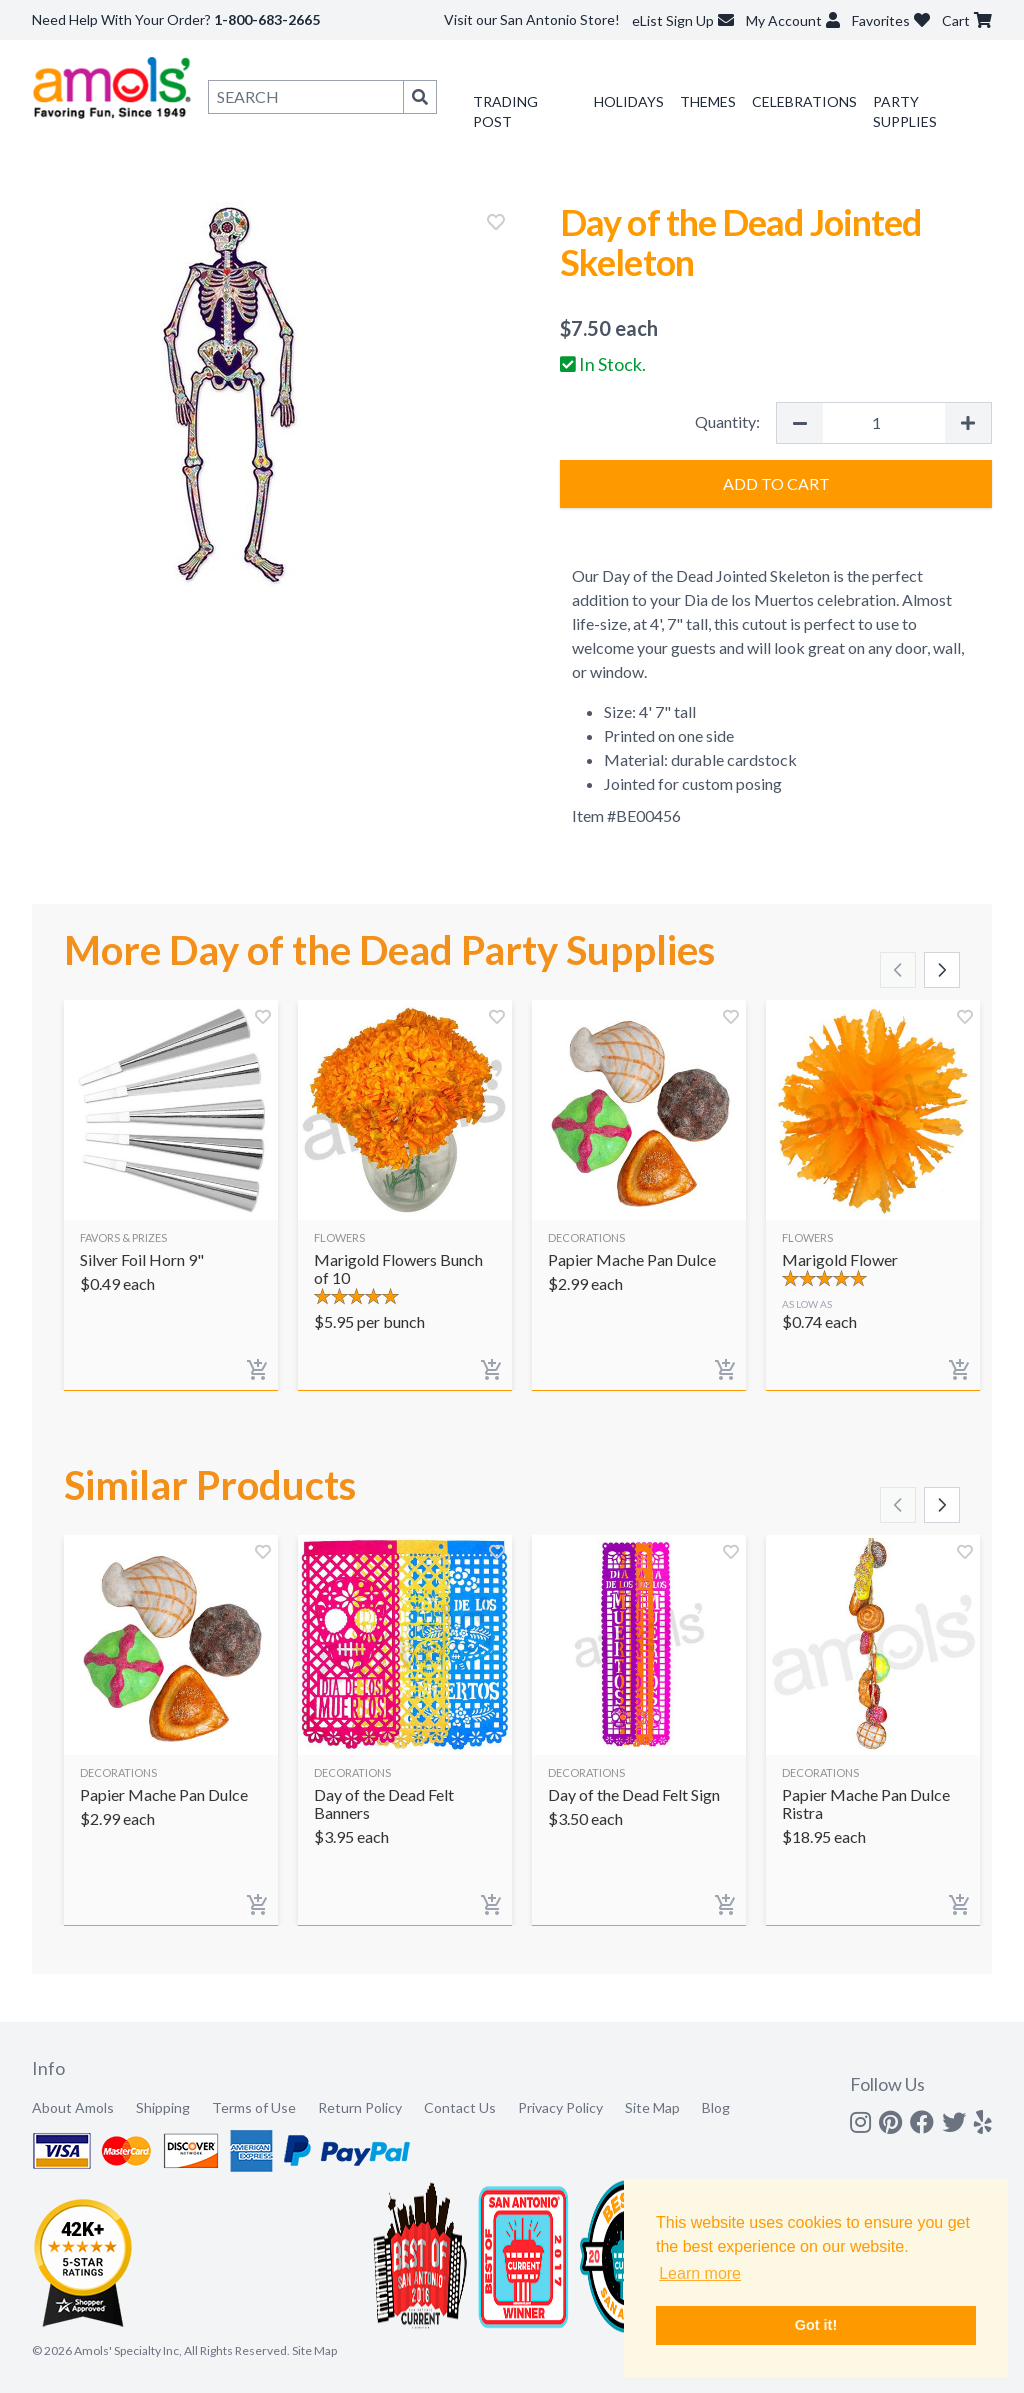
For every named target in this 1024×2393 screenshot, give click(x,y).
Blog (716, 2107)
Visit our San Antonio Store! (532, 19)
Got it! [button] (816, 2325)
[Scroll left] (898, 970)
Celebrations (804, 101)
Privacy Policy (560, 2107)
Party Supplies (905, 111)
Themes (708, 101)
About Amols (73, 2107)
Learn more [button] (700, 2273)
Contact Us (460, 2107)
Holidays (629, 101)
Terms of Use (254, 2107)
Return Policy (360, 2107)
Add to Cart (776, 483)
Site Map (652, 2107)
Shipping (163, 2107)
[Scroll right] (942, 970)
